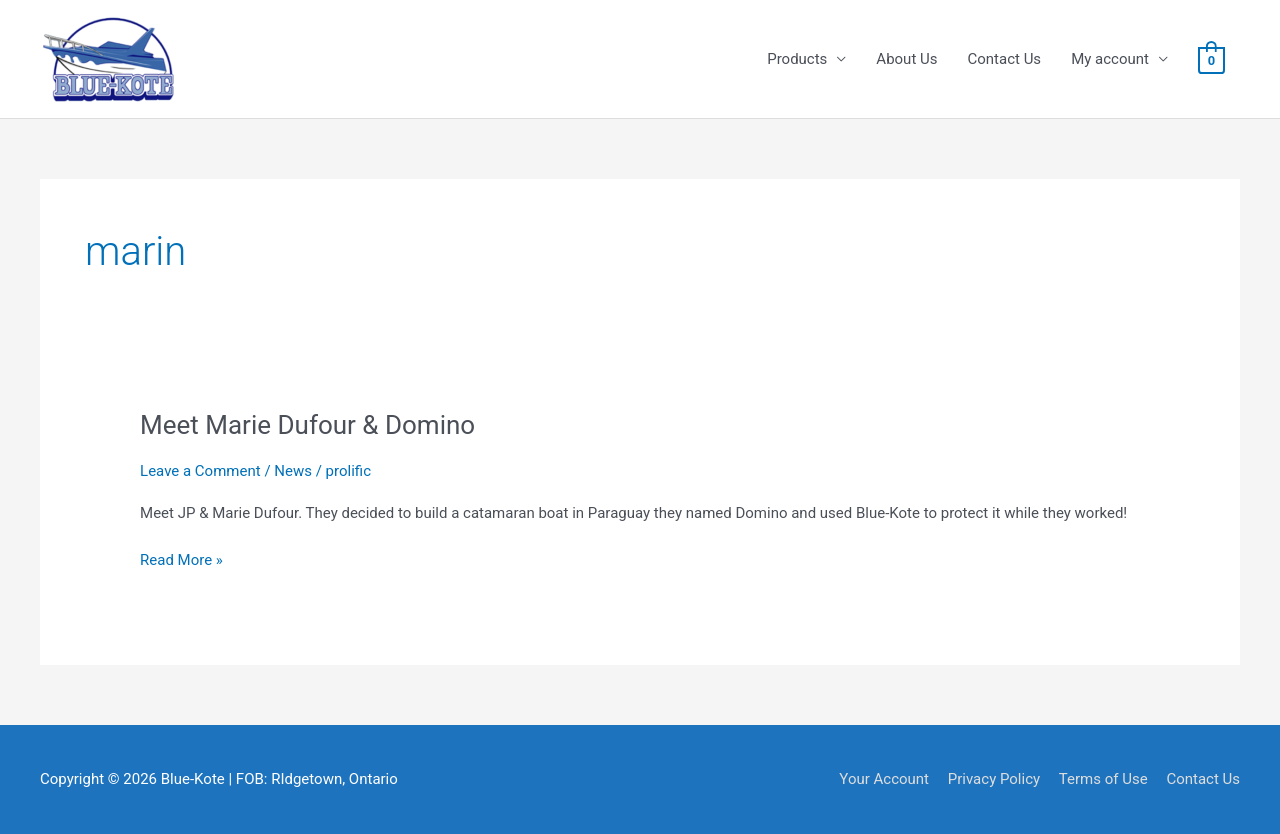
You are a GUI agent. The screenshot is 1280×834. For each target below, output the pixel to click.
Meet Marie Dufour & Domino (307, 425)
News (293, 471)
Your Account (884, 779)
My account (1110, 59)
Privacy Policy (994, 779)
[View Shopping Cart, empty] (1211, 60)
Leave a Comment (200, 471)
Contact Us (1005, 59)
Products (797, 59)
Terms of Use (1103, 779)
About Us (906, 59)
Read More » (181, 560)
